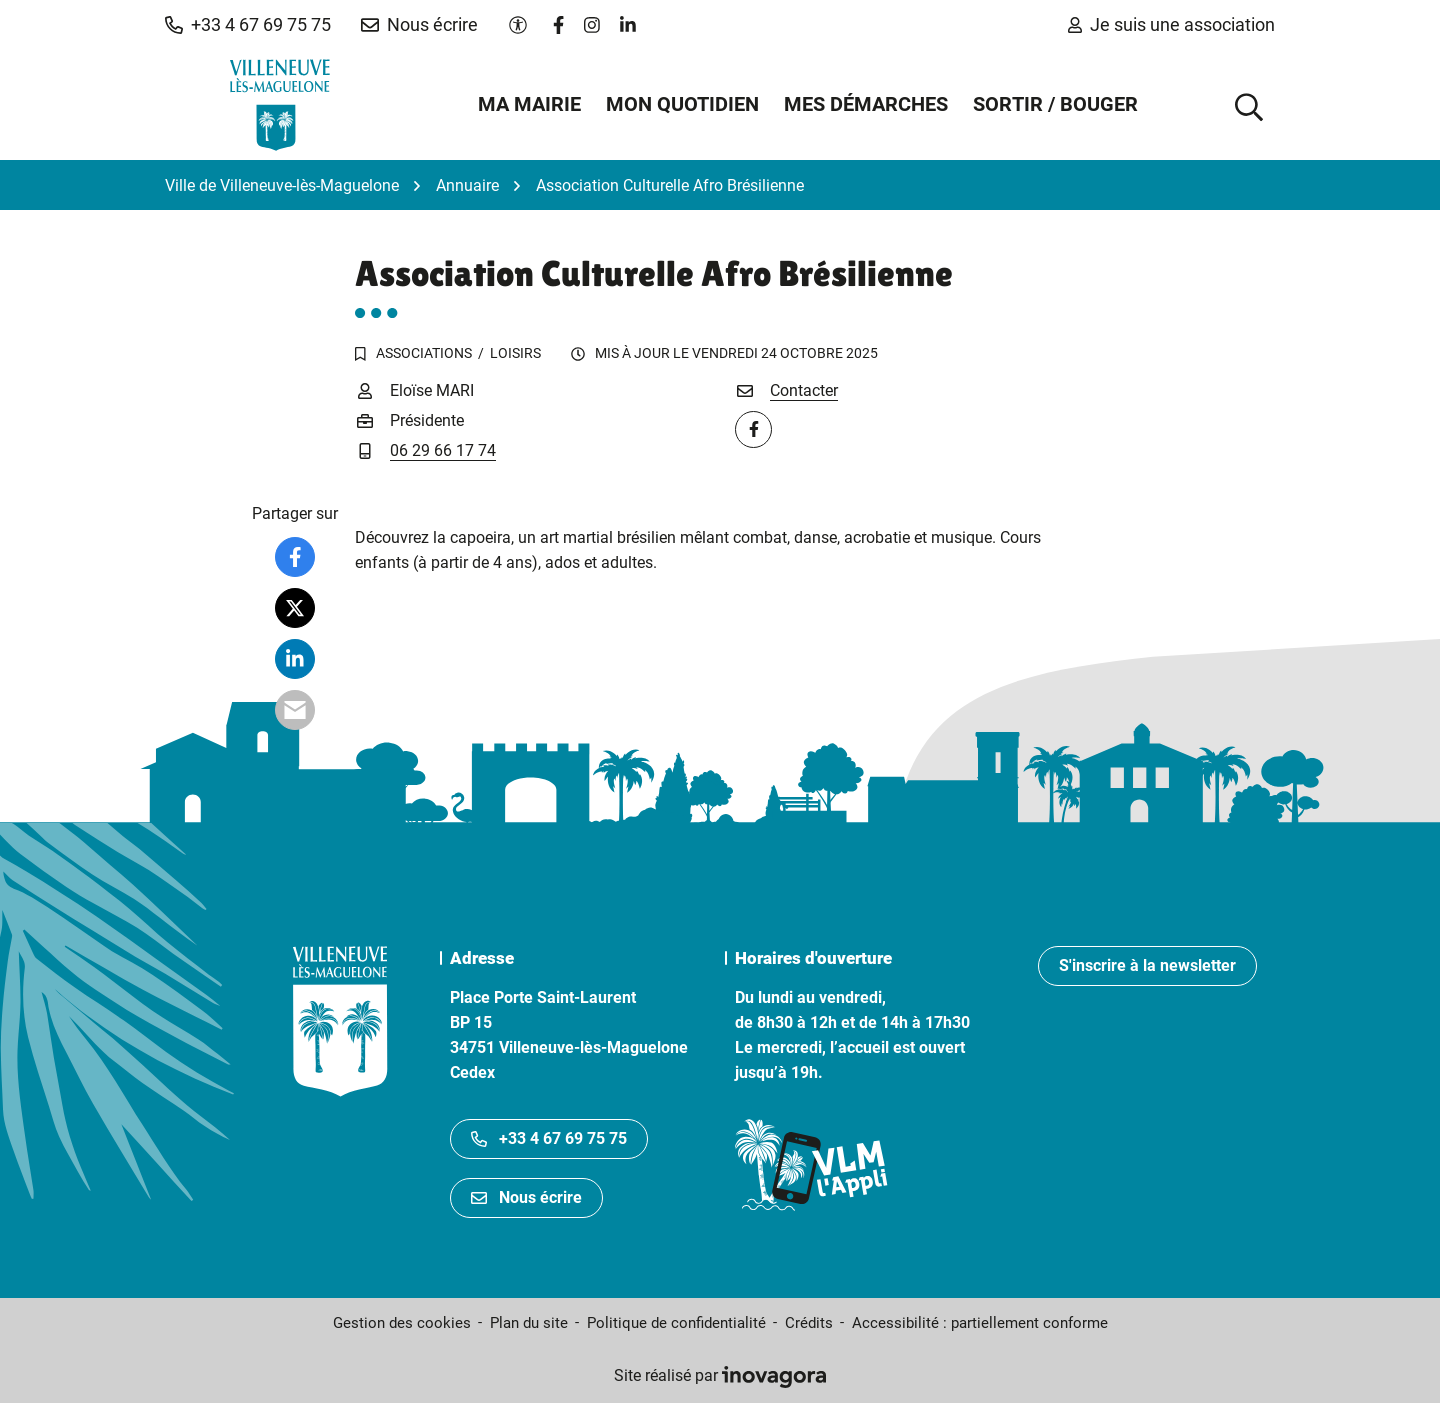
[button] (248, 25)
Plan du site (529, 1323)
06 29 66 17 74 (443, 450)
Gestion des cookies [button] (402, 1323)
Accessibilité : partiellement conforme (980, 1323)
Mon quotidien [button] (682, 104)
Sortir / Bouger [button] (1055, 104)
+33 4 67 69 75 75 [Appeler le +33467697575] (549, 1138)
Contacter (804, 390)
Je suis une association (1171, 24)
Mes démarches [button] (866, 104)
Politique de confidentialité (676, 1323)
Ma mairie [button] (529, 104)
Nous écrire (526, 1197)
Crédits (809, 1323)
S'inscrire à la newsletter (1147, 965)
